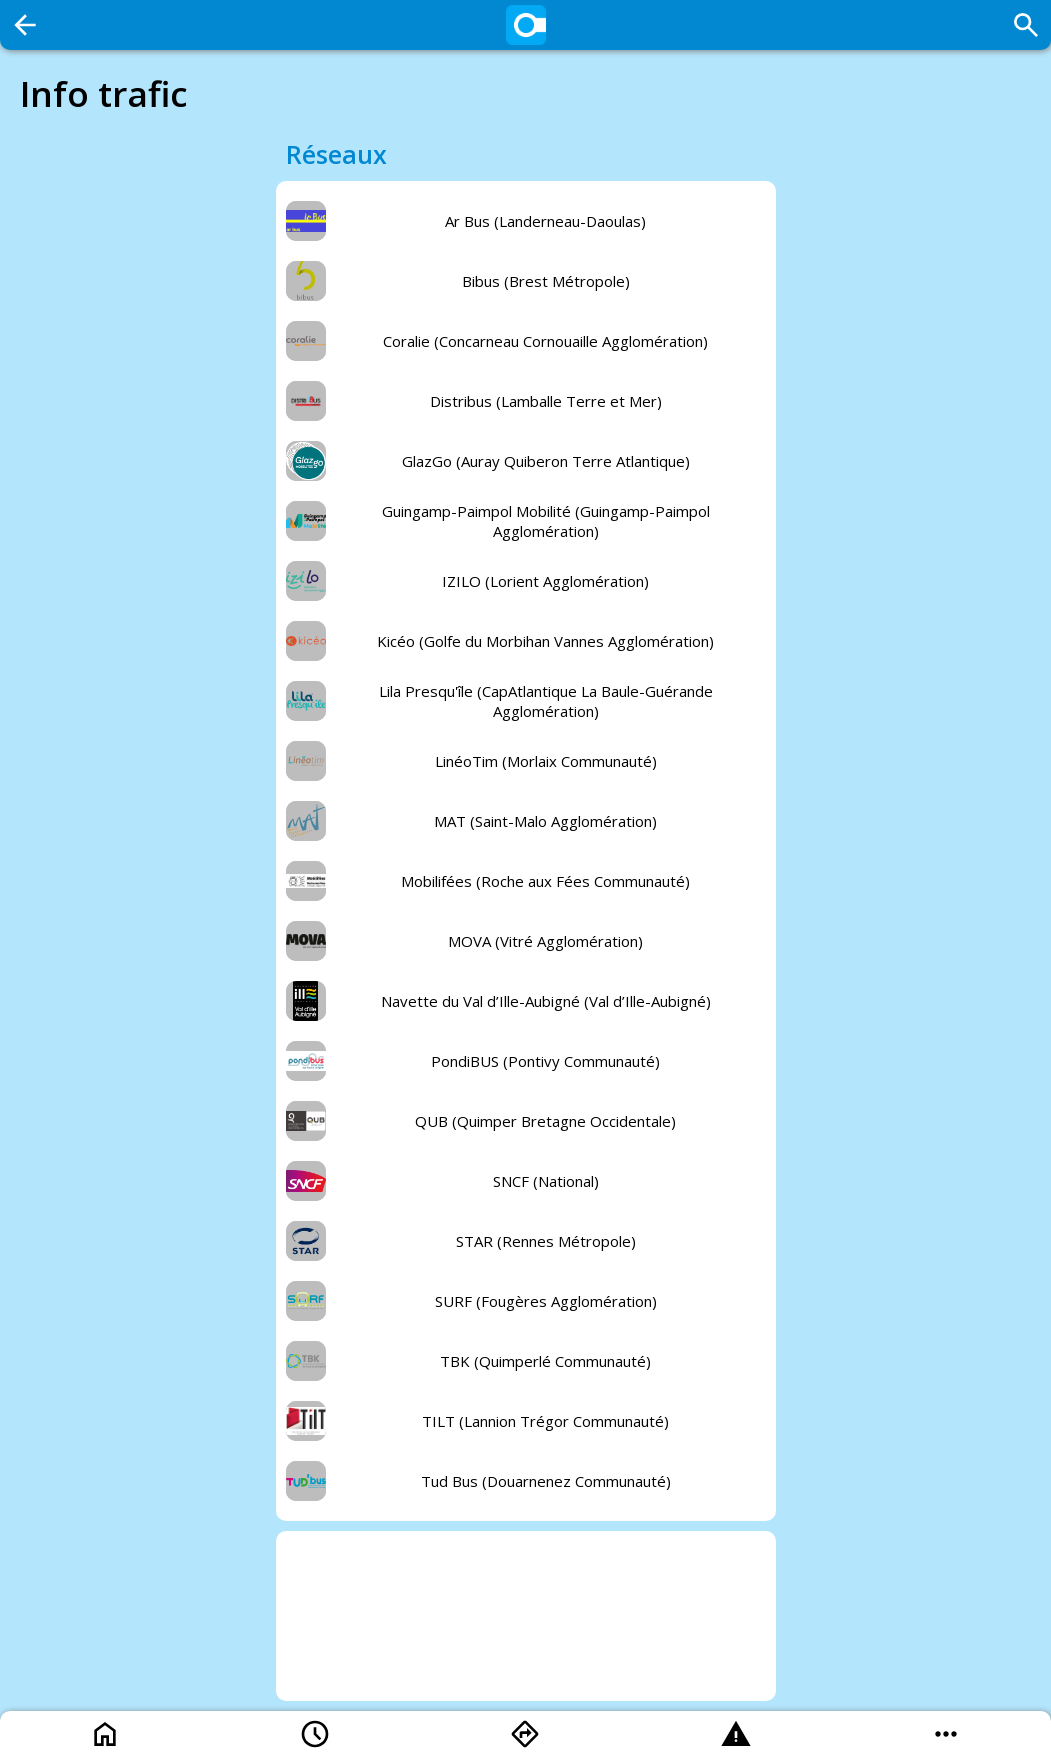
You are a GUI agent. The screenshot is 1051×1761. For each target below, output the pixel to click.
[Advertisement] (526, 1616)
